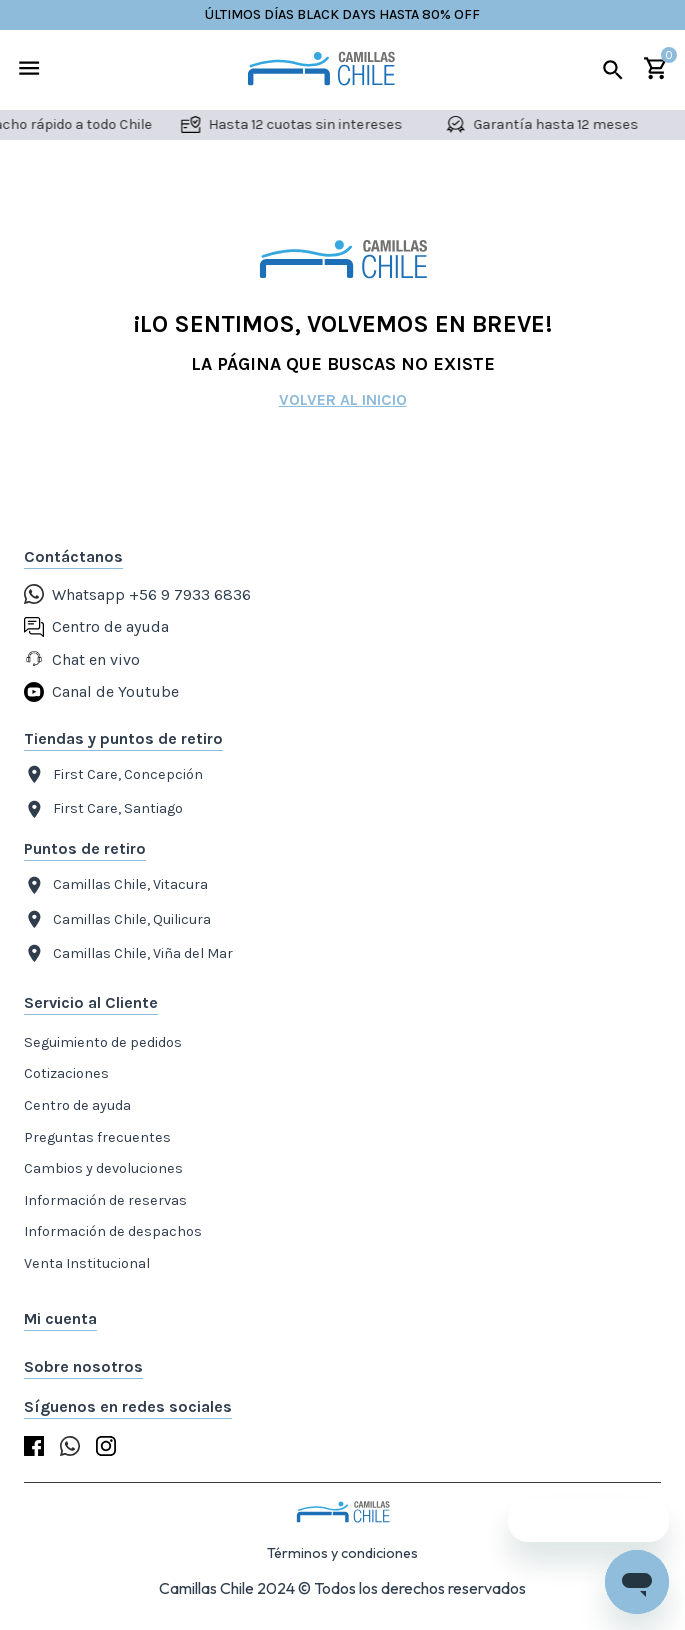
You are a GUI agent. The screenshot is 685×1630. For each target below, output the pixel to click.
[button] (342, 1319)
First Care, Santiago (103, 809)
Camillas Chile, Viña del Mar (128, 953)
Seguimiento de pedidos (103, 1042)
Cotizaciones (66, 1073)
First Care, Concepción (113, 774)
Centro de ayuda (77, 1105)
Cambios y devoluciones (103, 1168)
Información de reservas (105, 1200)
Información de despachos (113, 1231)
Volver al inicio (343, 399)
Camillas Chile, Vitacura (116, 885)
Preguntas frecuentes (97, 1137)
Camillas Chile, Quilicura (117, 919)
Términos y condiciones (342, 1553)
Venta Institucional (87, 1263)
